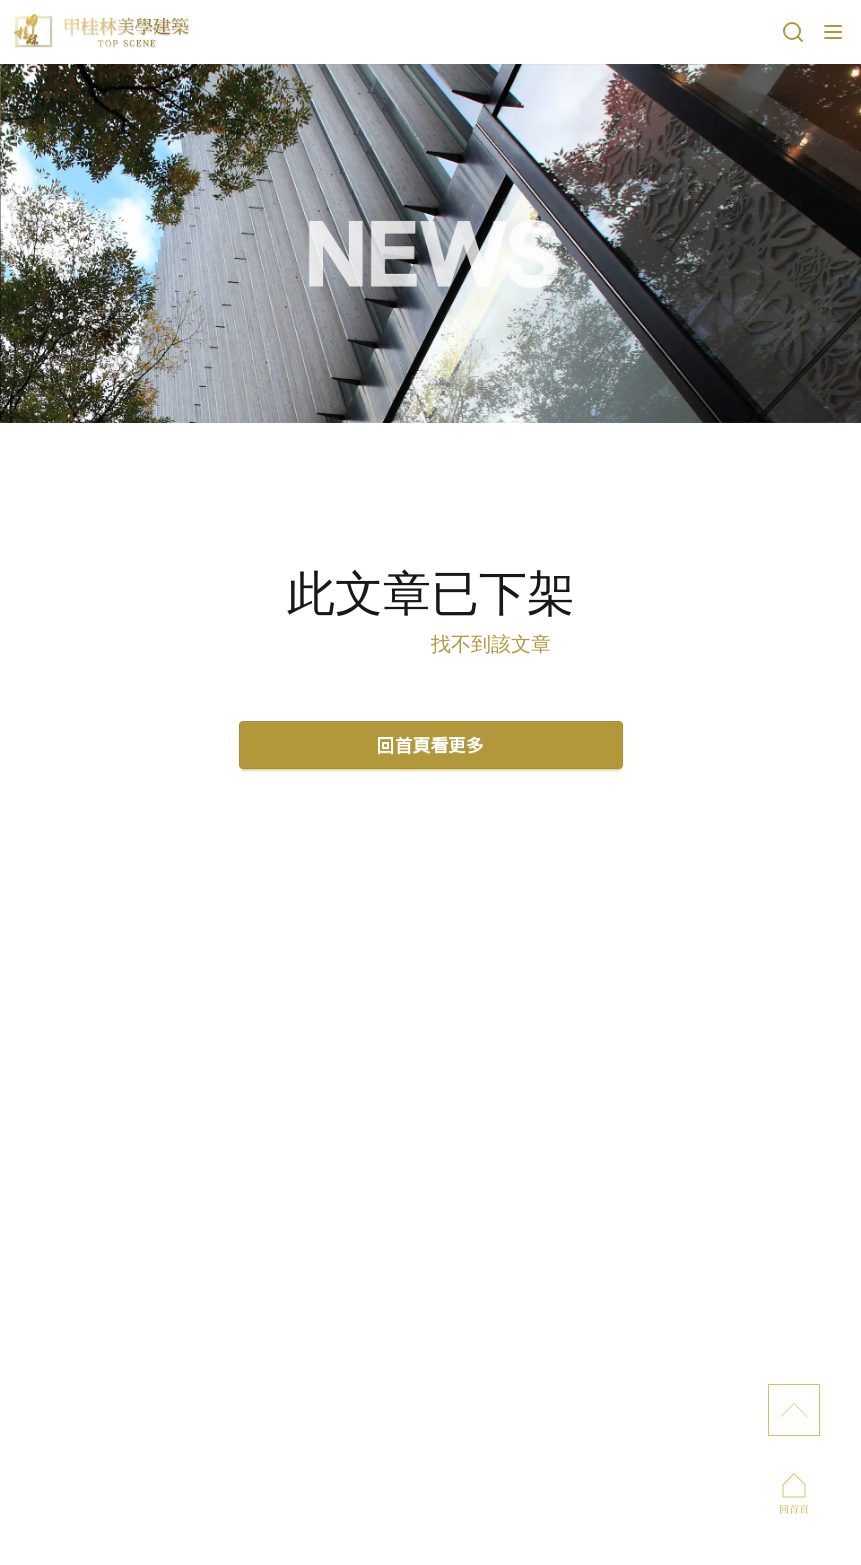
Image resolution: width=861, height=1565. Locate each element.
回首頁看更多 (431, 744)
